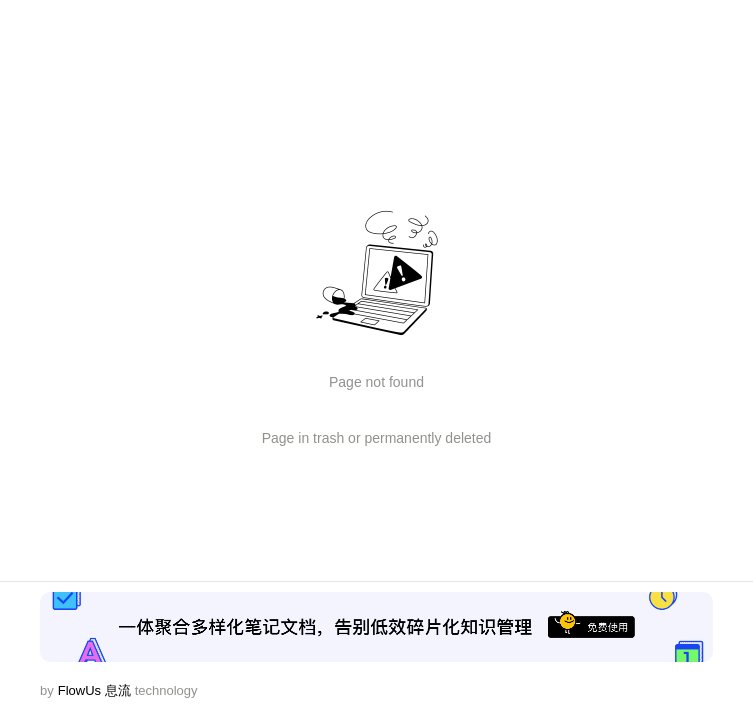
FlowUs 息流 (94, 690)
